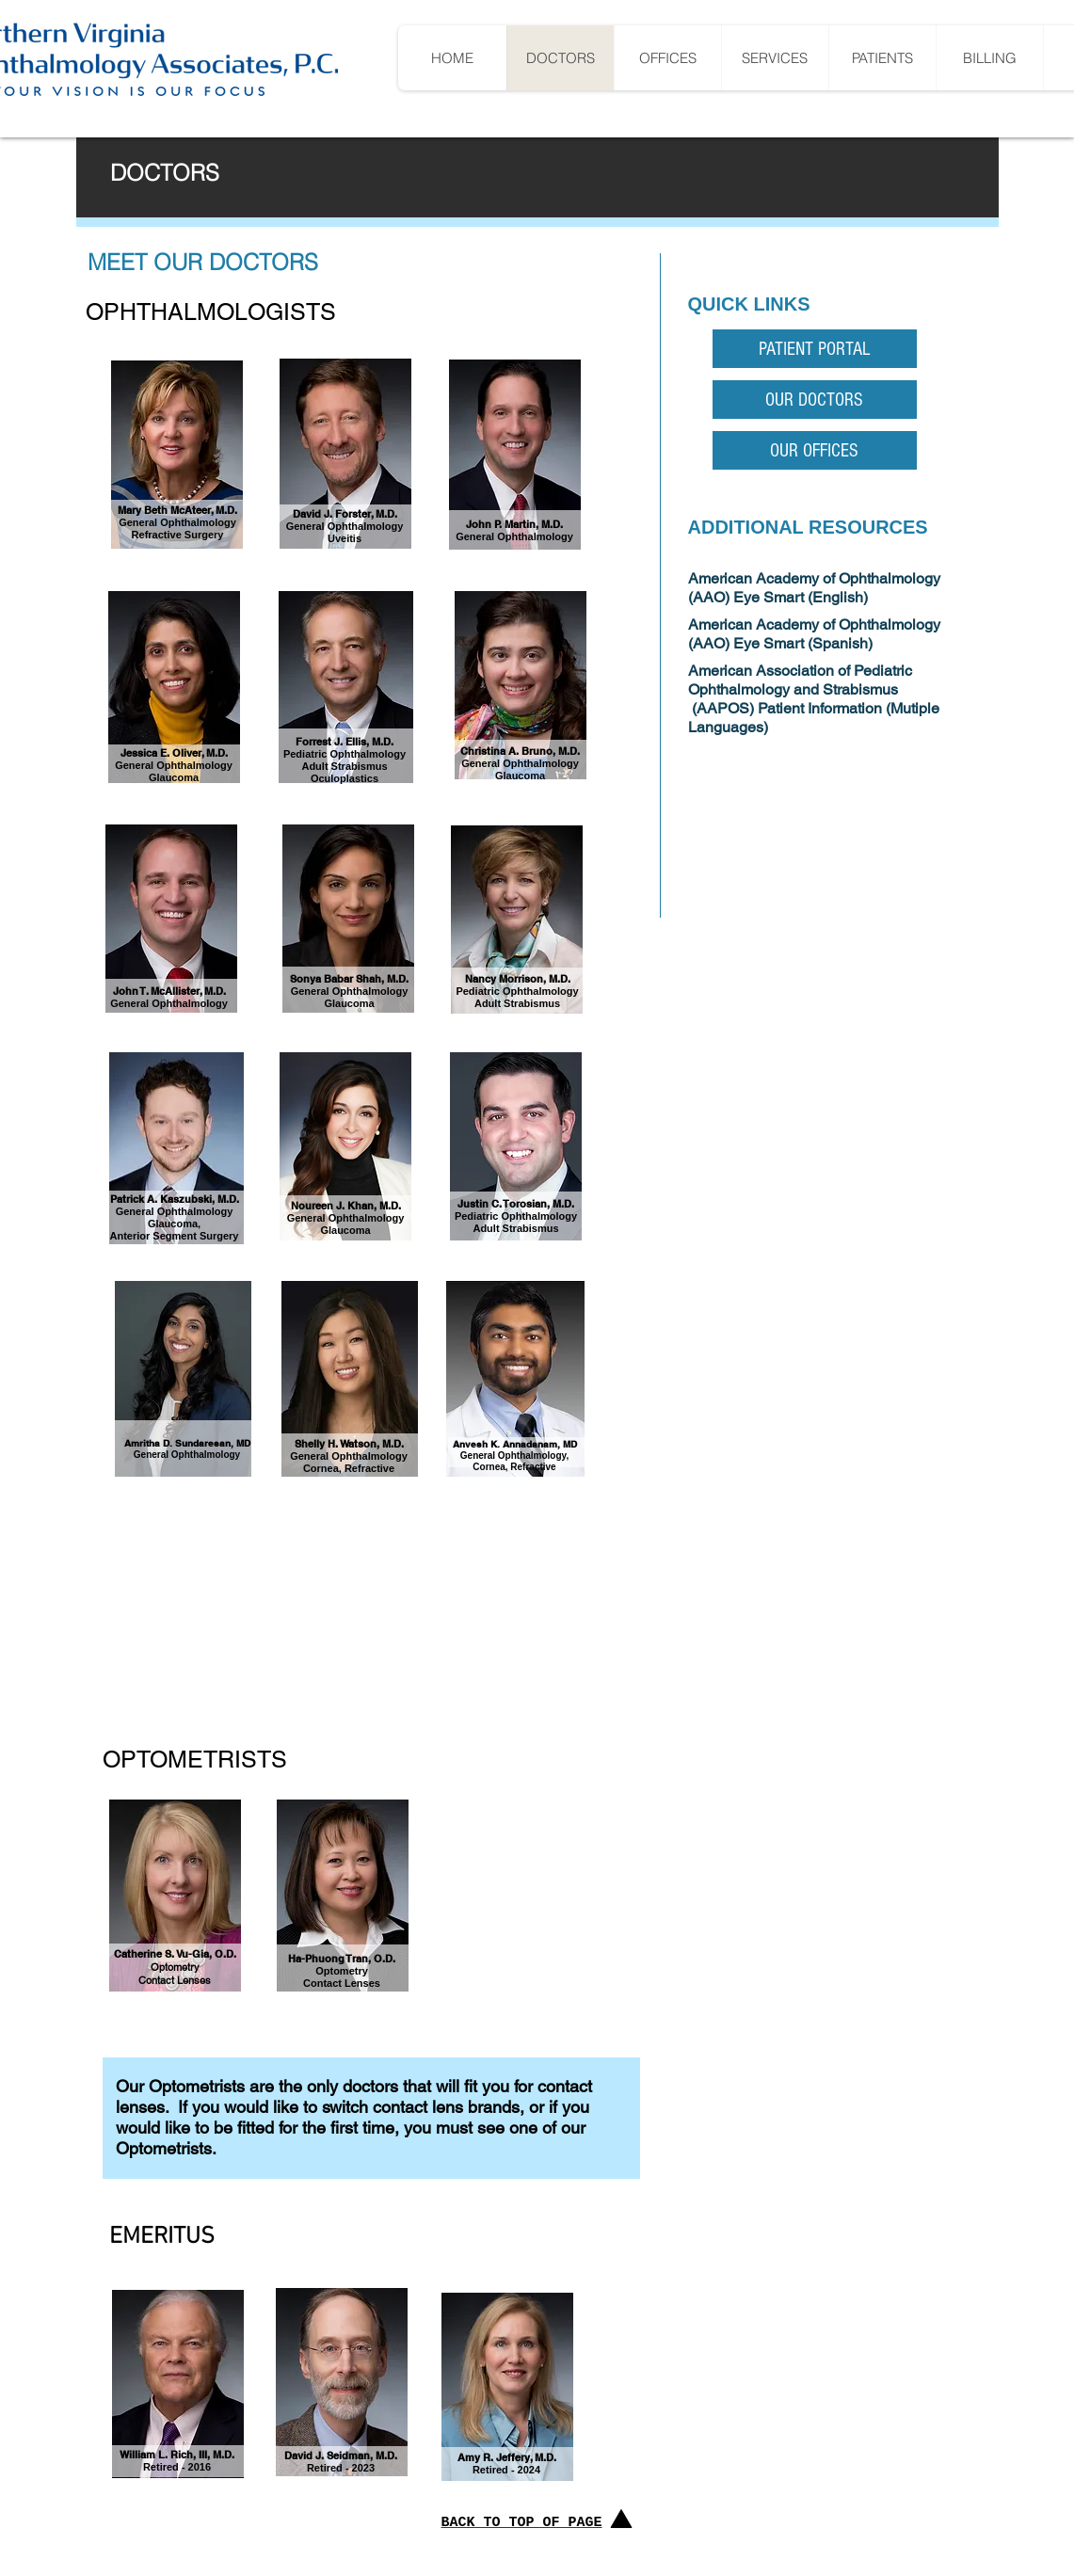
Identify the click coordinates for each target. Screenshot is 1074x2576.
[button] (882, 57)
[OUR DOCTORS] (815, 399)
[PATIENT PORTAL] (815, 348)
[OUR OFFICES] (815, 450)
